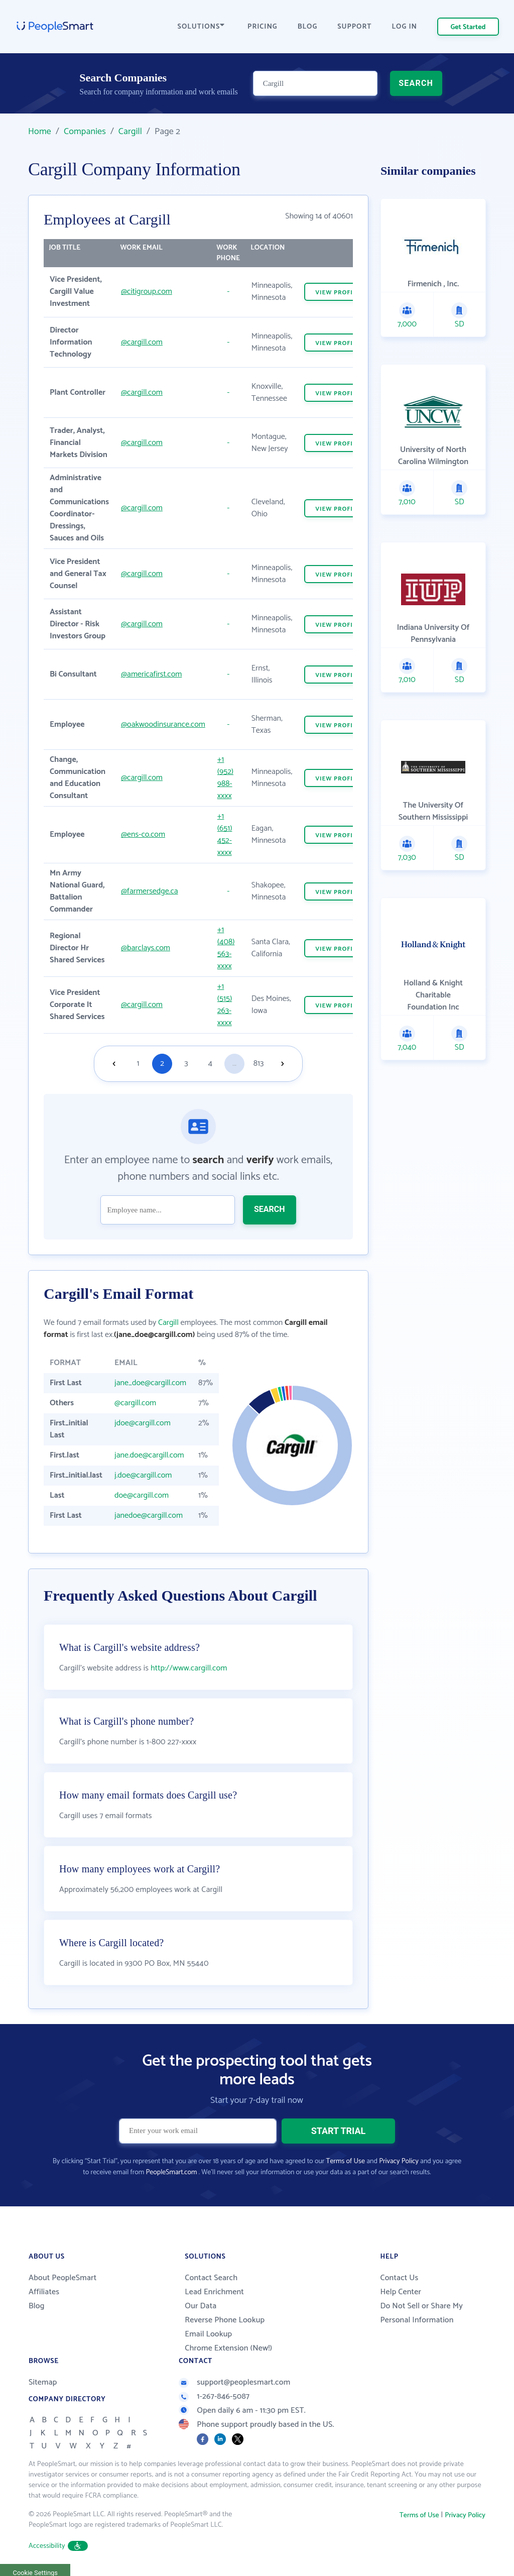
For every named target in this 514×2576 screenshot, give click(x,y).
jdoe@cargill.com (142, 1423)
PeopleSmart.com (171, 2172)
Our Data (200, 2306)
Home (39, 131)
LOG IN (405, 27)
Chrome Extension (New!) (228, 2348)
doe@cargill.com (141, 1495)
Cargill (130, 131)
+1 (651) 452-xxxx (224, 834)
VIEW (337, 292)
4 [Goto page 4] (210, 1063)
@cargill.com (142, 342)
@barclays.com (145, 948)
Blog (37, 2306)
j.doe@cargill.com (143, 1475)
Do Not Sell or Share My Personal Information (421, 2313)
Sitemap (43, 2382)
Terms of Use (345, 2161)
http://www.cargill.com (189, 1668)
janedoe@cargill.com (148, 1515)
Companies (85, 131)
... (234, 1063)
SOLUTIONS (201, 27)
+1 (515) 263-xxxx (224, 1005)
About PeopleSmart (62, 2278)
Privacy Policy (399, 2161)
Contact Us (399, 2278)
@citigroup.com (146, 291)
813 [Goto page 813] (258, 1063)
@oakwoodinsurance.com (163, 724)
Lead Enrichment (214, 2292)
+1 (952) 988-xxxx (225, 778)
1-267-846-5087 (214, 2396)
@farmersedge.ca (149, 891)
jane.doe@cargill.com (149, 1455)
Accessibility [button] (58, 2546)
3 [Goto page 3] (186, 1063)
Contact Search (211, 2278)
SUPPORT (354, 27)
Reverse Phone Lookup (225, 2320)
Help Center (400, 2292)
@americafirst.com (151, 674)
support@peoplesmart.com (234, 2382)
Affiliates (44, 2292)
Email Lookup (208, 2334)
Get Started (468, 27)
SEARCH (416, 83)
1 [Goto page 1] (138, 1063)
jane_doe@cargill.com (150, 1383)
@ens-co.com (143, 834)
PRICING (262, 27)
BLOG (308, 27)
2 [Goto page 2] (162, 1063)
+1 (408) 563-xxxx (226, 948)
